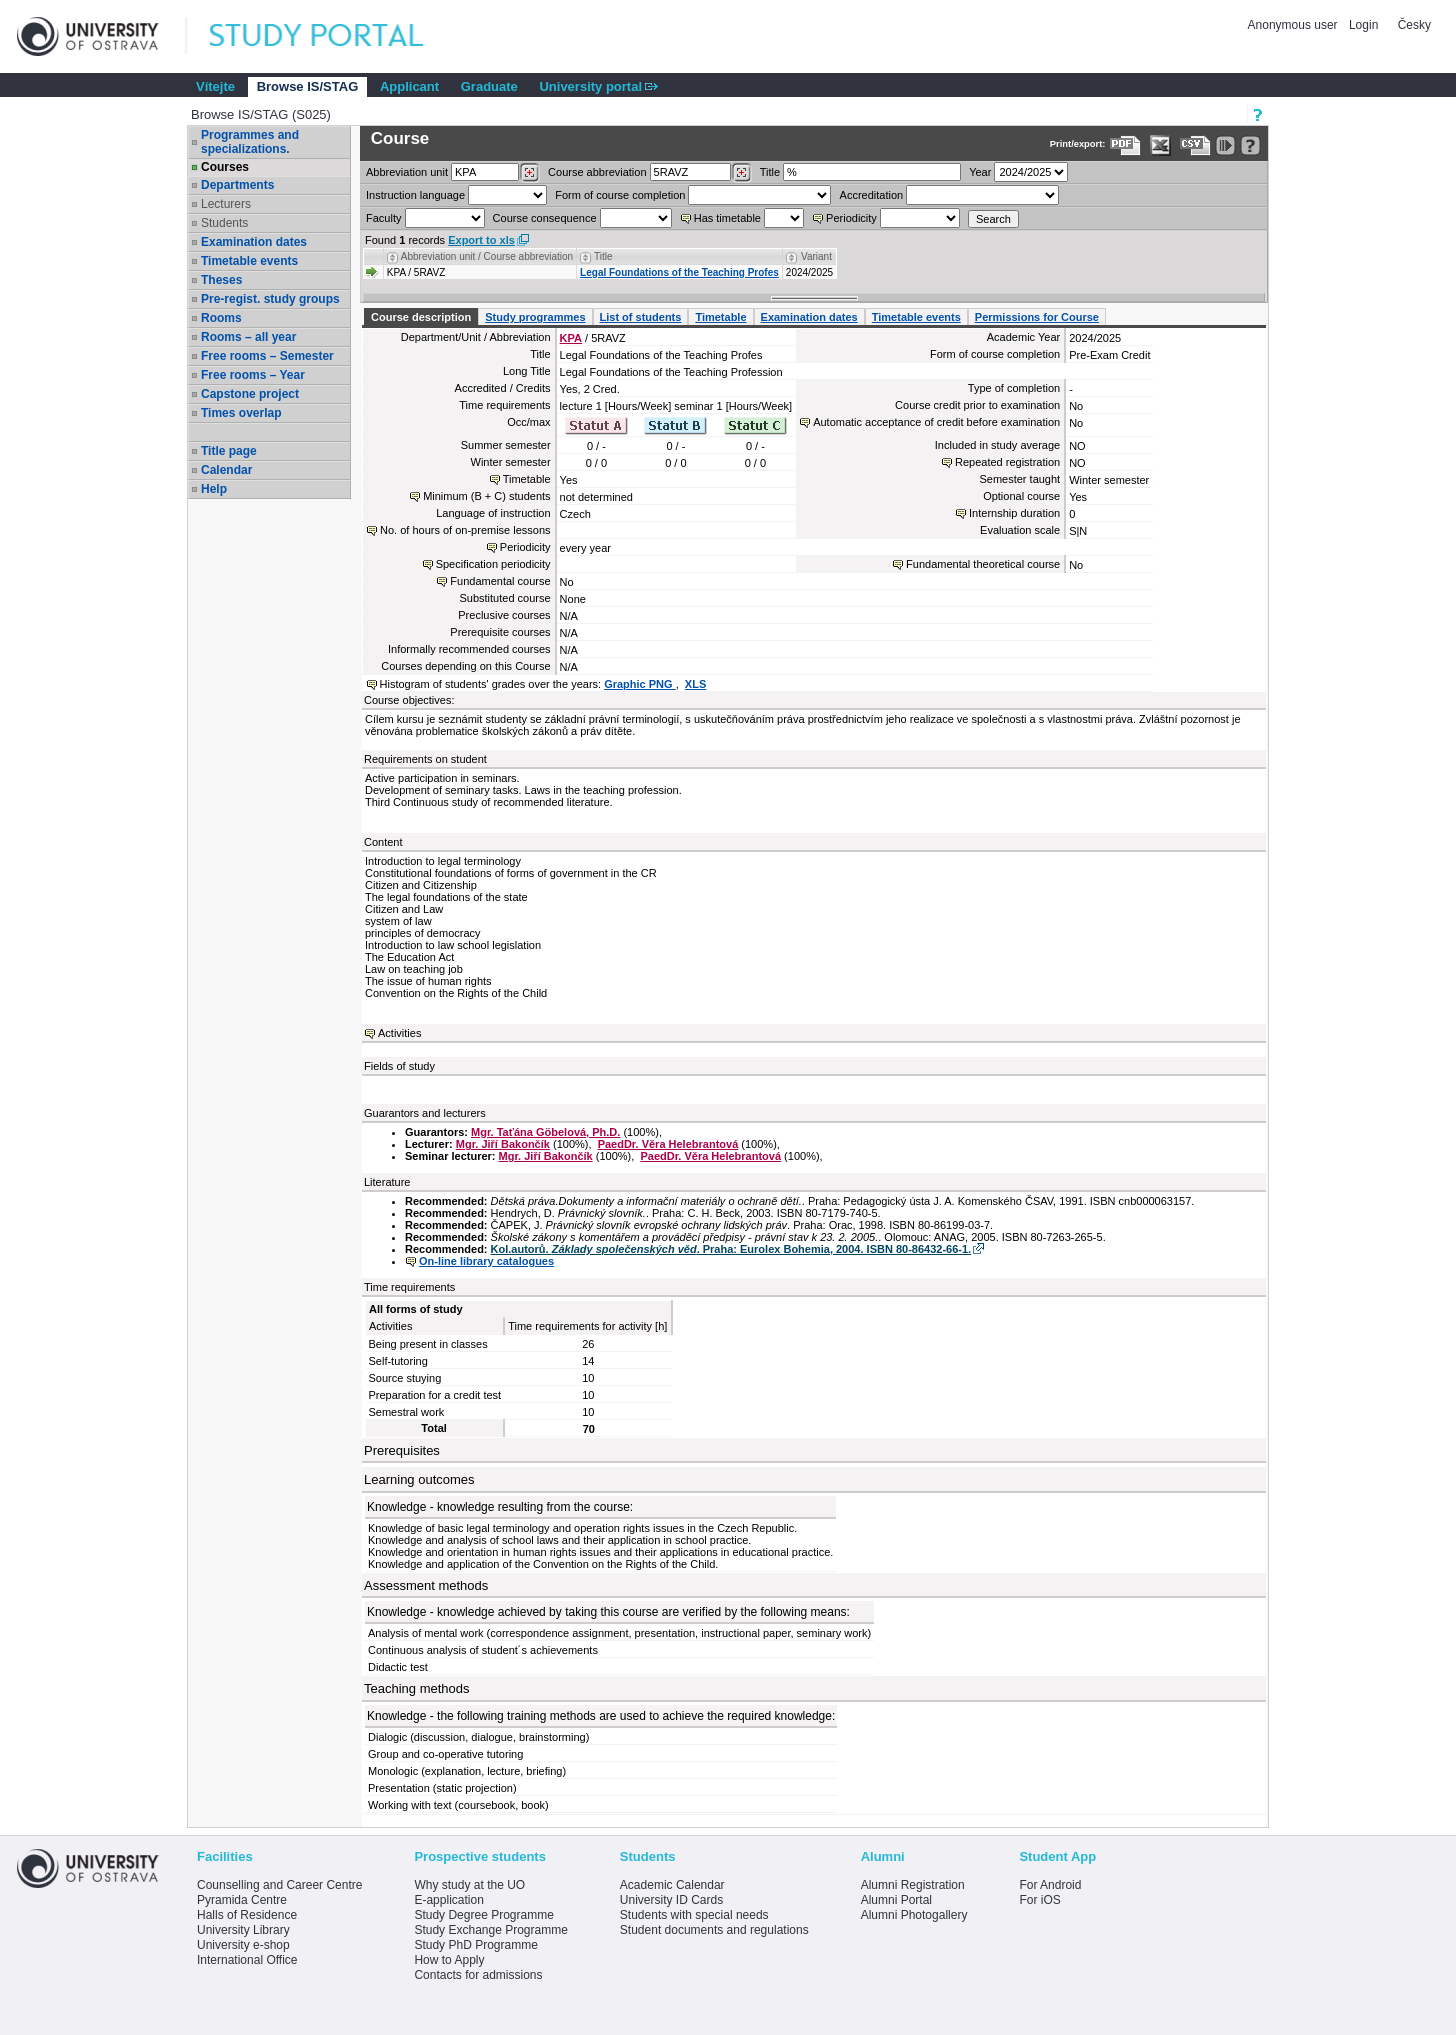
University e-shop (243, 1945)
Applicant (409, 86)
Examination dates (254, 242)
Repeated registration (1007, 462)
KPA (571, 338)
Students (224, 223)
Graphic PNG (640, 684)
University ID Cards (671, 1900)
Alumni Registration (913, 1885)
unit (407, 172)
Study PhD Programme (475, 1945)
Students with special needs (694, 1915)
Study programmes (535, 317)
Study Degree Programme (483, 1915)
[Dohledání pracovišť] (529, 173)
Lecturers (226, 204)
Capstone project (250, 394)
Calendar (226, 470)
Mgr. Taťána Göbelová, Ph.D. (545, 1132)
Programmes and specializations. (250, 142)
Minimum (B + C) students (486, 496)
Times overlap (241, 413)
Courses (225, 167)
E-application (448, 1900)
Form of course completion (620, 195)
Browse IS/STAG (308, 86)
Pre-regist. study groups (270, 299)
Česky (1414, 25)
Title (770, 172)
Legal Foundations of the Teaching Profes (679, 272)
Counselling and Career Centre (279, 1885)
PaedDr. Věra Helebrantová (668, 1144)
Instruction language (415, 195)
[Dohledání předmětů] (741, 173)
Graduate (489, 86)
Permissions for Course (1037, 317)
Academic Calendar (672, 1885)
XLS (695, 684)
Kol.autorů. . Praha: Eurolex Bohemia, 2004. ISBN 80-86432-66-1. (731, 1249)
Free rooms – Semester (267, 356)
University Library (243, 1930)
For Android (1050, 1885)
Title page (229, 451)
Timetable (720, 317)
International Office (247, 1960)
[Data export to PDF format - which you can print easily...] (1125, 145)
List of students (641, 317)
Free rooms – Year (253, 375)
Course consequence (545, 218)
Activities (399, 1033)
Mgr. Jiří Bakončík (503, 1144)
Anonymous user (1294, 25)
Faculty (383, 218)
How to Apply (449, 1960)
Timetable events (249, 261)
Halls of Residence (247, 1915)
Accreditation (872, 195)
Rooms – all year (248, 337)
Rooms (221, 318)
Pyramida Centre (242, 1900)
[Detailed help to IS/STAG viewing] (1250, 145)
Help (214, 489)
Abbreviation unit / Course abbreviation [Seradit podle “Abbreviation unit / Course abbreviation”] (487, 256)
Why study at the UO (469, 1885)
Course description (421, 317)
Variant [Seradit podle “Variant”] (816, 256)
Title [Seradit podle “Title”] (603, 256)
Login (1363, 25)
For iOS (1039, 1900)
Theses (221, 280)
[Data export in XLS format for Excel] (1160, 145)
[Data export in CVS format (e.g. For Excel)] (1195, 145)
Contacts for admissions (478, 1975)
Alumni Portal (896, 1900)
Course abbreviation (597, 172)
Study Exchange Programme (490, 1930)
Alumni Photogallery (914, 1915)
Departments (237, 185)
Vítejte (215, 86)
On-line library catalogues (486, 1261)
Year (980, 172)
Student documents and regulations (714, 1930)
